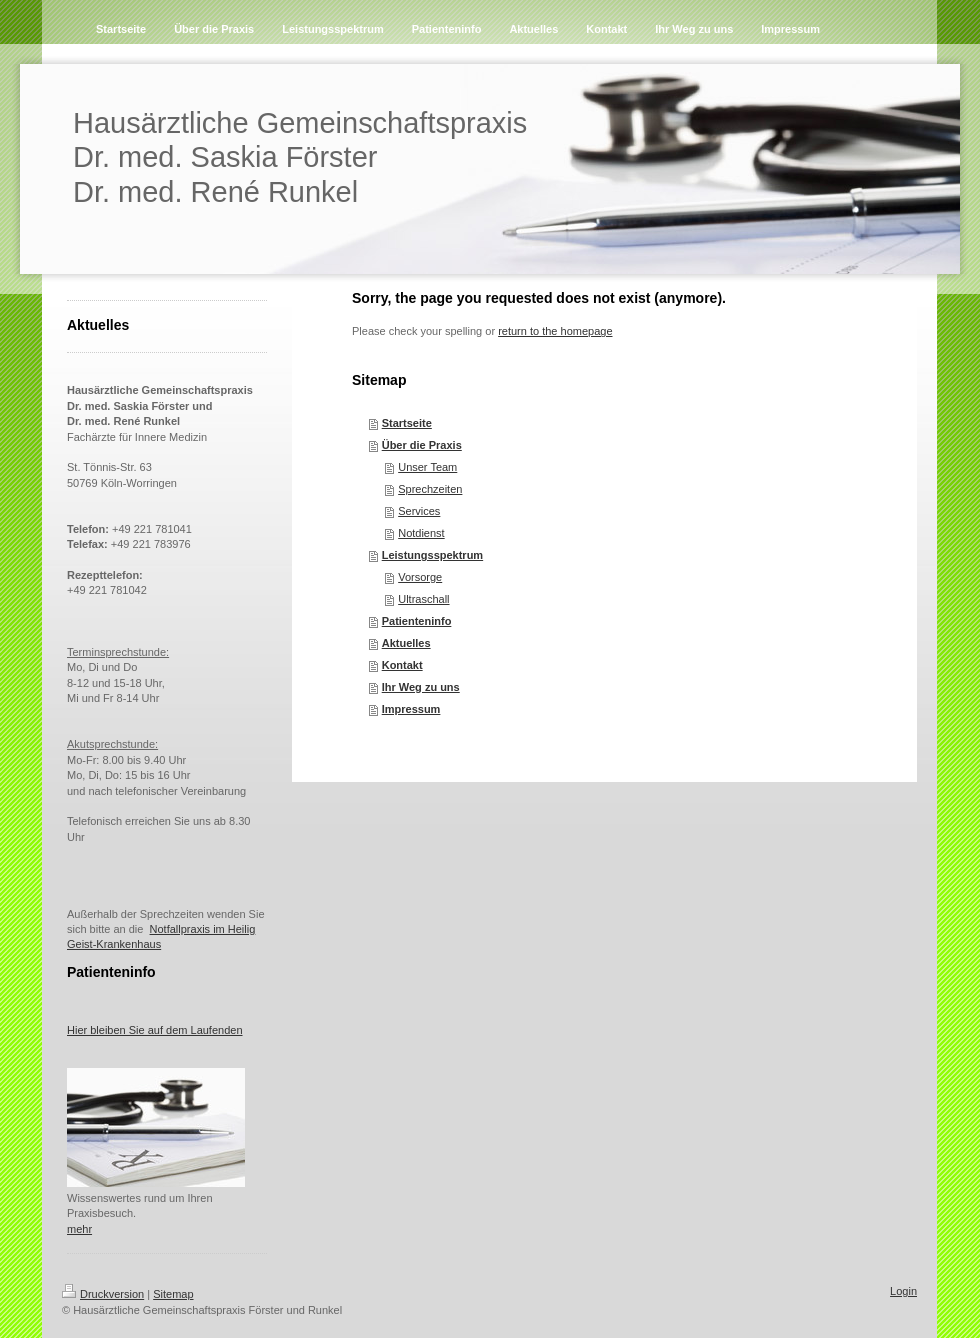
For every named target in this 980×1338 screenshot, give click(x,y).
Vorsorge (420, 577)
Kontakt (402, 665)
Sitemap (173, 1294)
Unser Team (427, 467)
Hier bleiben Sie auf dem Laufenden (155, 1030)
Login (903, 1291)
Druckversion (103, 1294)
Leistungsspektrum (432, 555)
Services (419, 511)
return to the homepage (555, 331)
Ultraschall (423, 599)
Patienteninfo (417, 621)
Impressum (411, 709)
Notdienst (421, 533)
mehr (79, 1229)
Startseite (407, 423)
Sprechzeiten (430, 489)
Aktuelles (406, 643)
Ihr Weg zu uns (421, 687)
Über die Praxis (422, 445)
